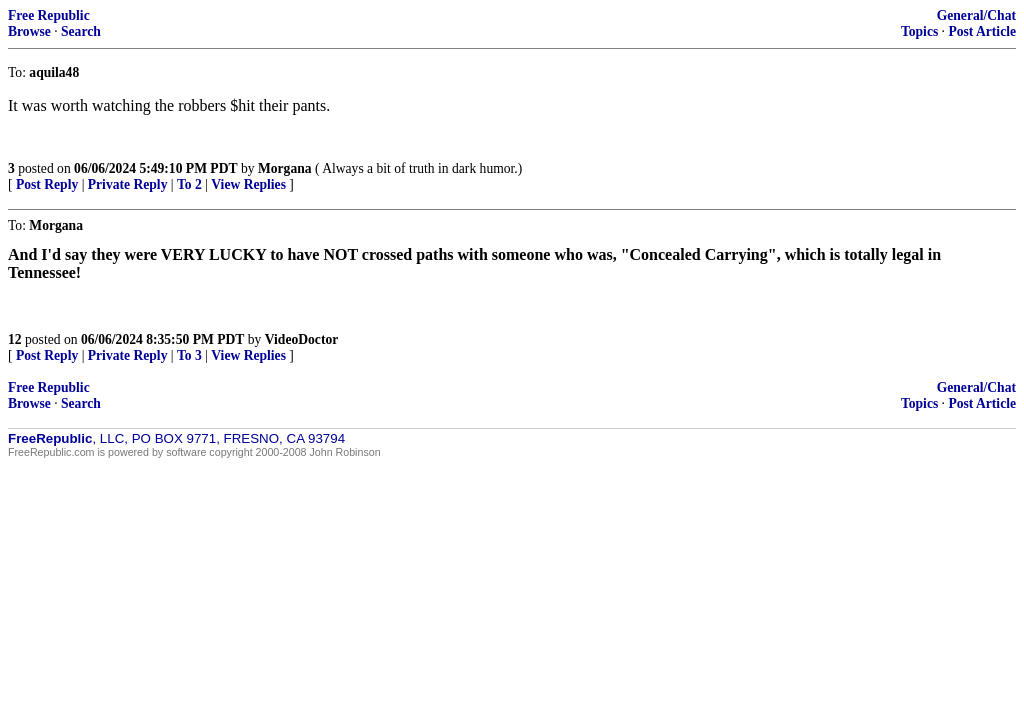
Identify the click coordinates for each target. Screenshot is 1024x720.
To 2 (189, 184)
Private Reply (128, 184)
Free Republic (49, 15)
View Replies (248, 184)
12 (15, 339)
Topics (919, 31)
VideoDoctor (301, 339)
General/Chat (976, 15)
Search (81, 31)
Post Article (982, 31)
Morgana (285, 168)
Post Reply (47, 184)
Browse (29, 31)
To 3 (189, 355)
